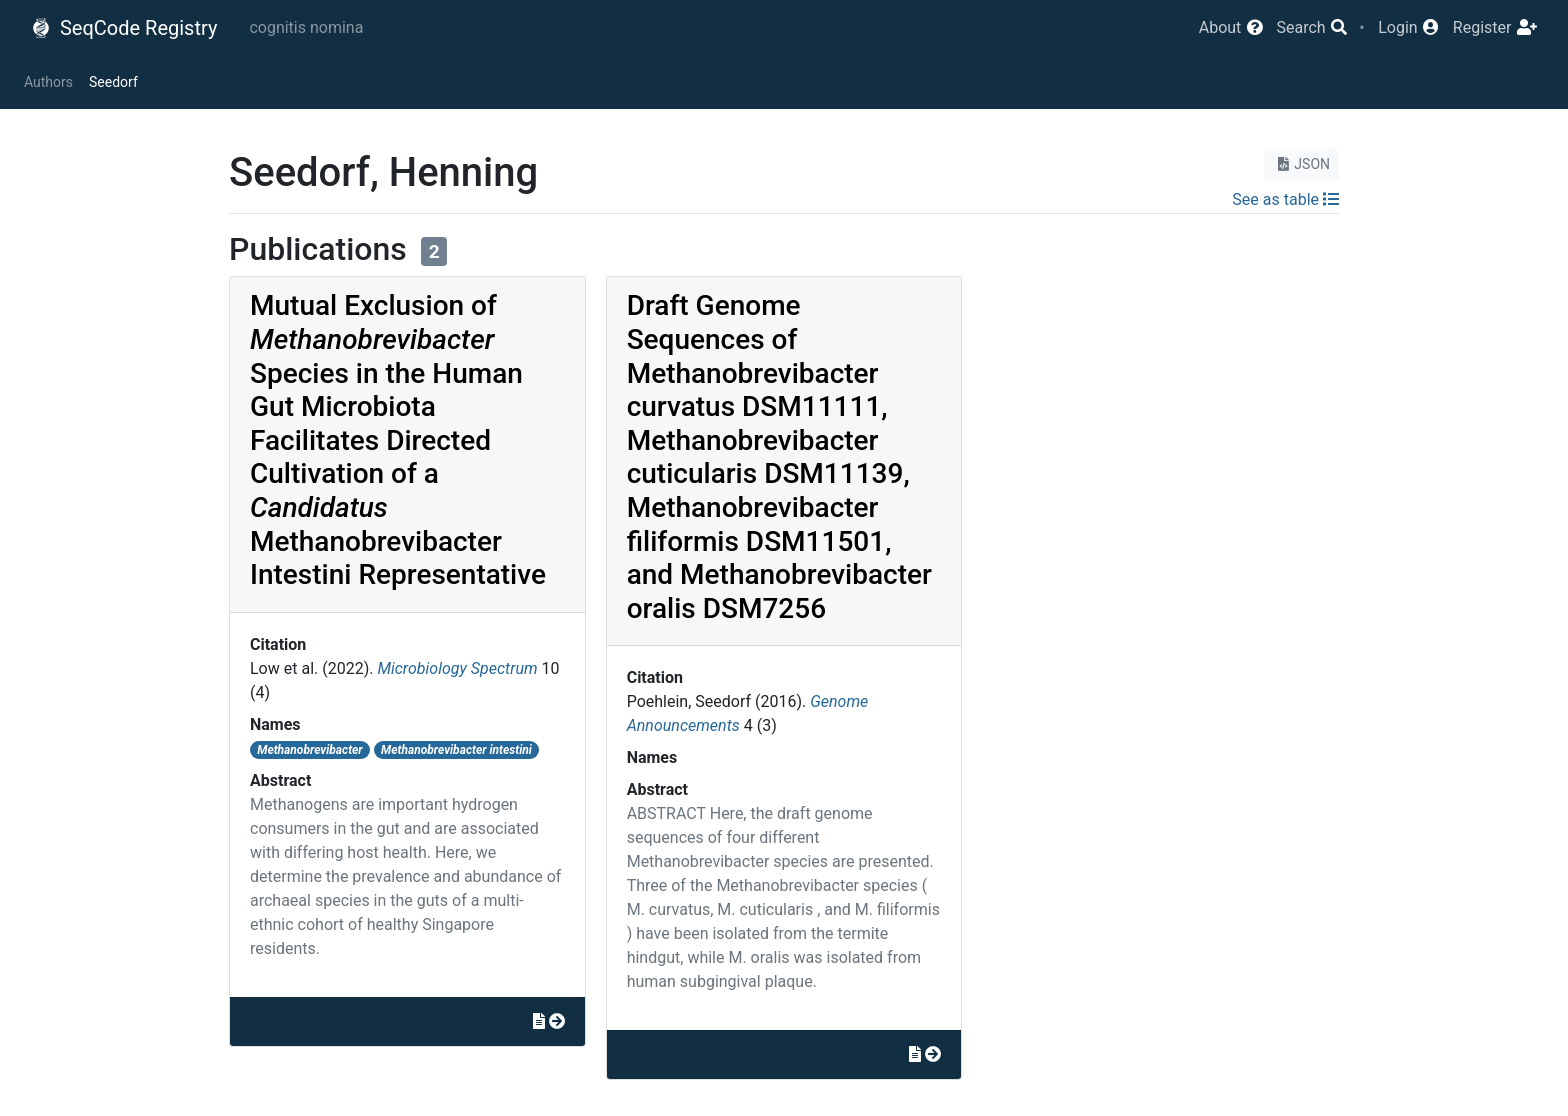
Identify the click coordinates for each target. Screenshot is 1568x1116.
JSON (1301, 164)
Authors (48, 82)
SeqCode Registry (124, 28)
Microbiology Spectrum (457, 668)
